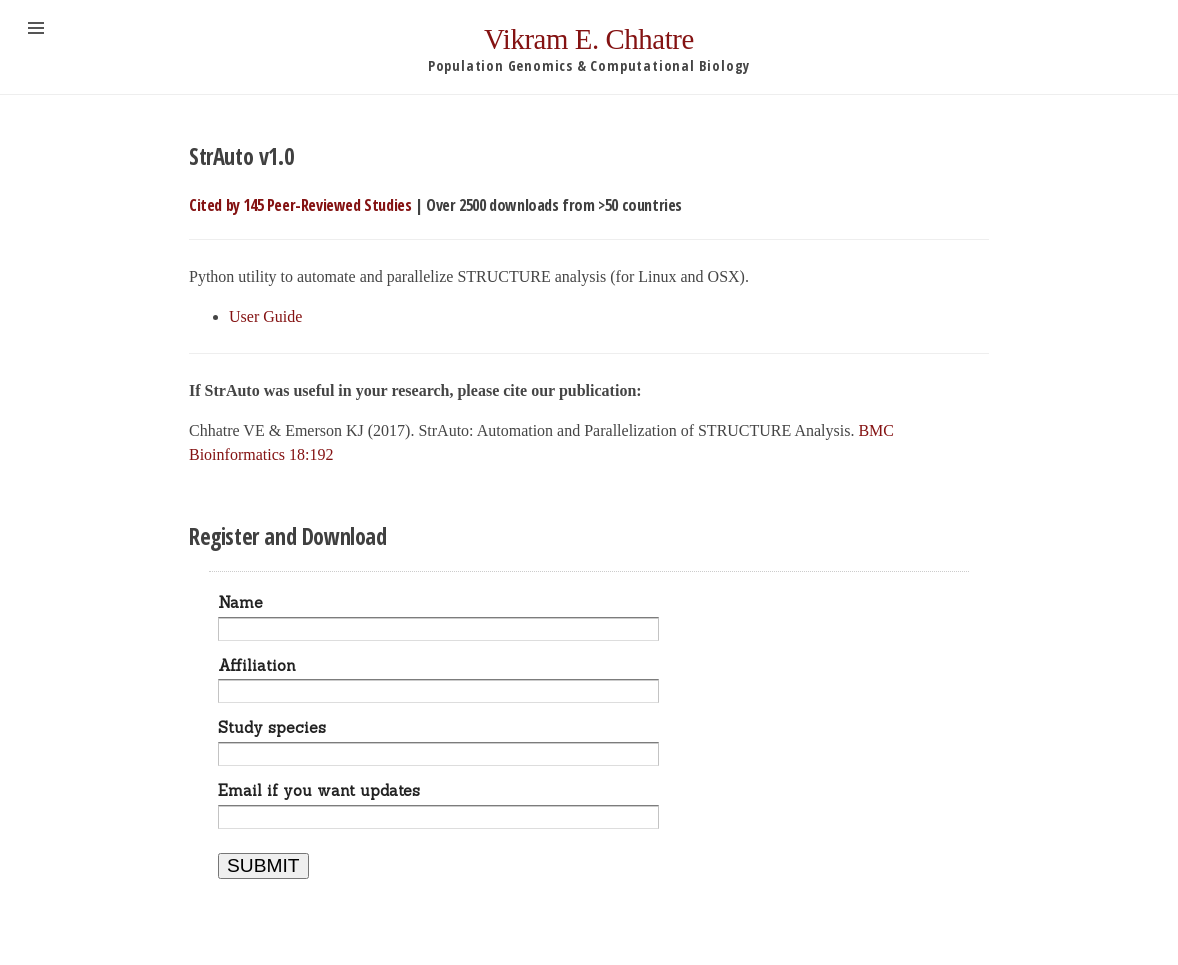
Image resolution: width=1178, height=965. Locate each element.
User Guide (265, 316)
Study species (272, 727)
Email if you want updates (319, 790)
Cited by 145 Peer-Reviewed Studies (300, 205)
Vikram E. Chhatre (589, 39)
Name (240, 602)
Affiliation (257, 665)
